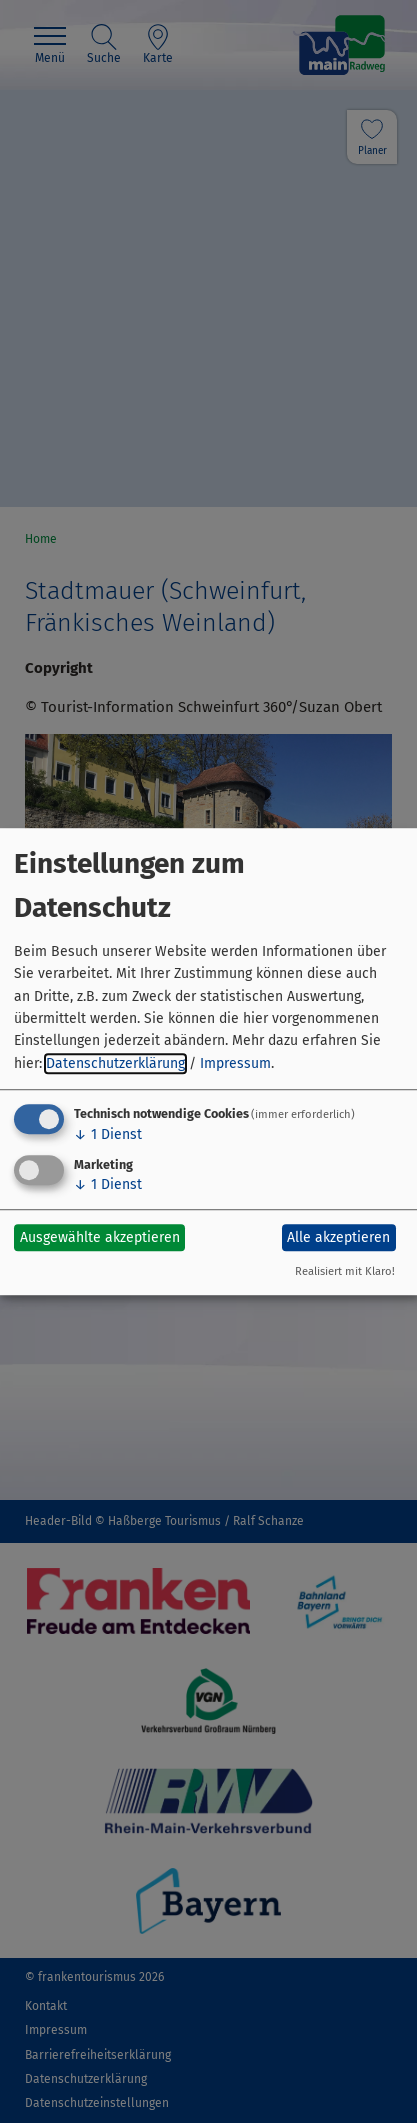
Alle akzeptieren (338, 1237)
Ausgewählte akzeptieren (100, 1237)
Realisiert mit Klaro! (345, 1271)
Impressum (235, 1063)
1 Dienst (108, 1134)
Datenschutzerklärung (115, 1063)
